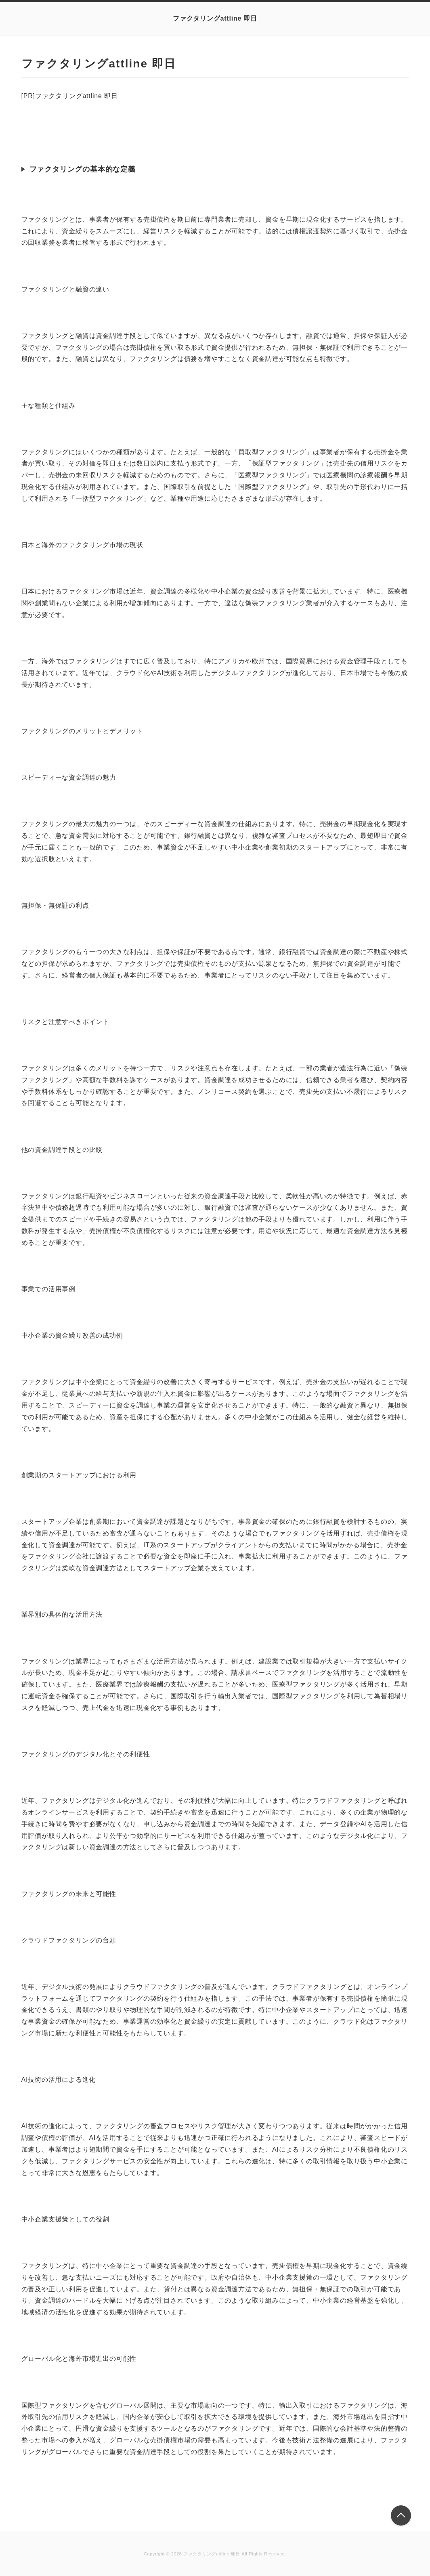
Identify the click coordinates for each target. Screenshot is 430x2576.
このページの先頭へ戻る (401, 2515)
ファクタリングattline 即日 (215, 18)
